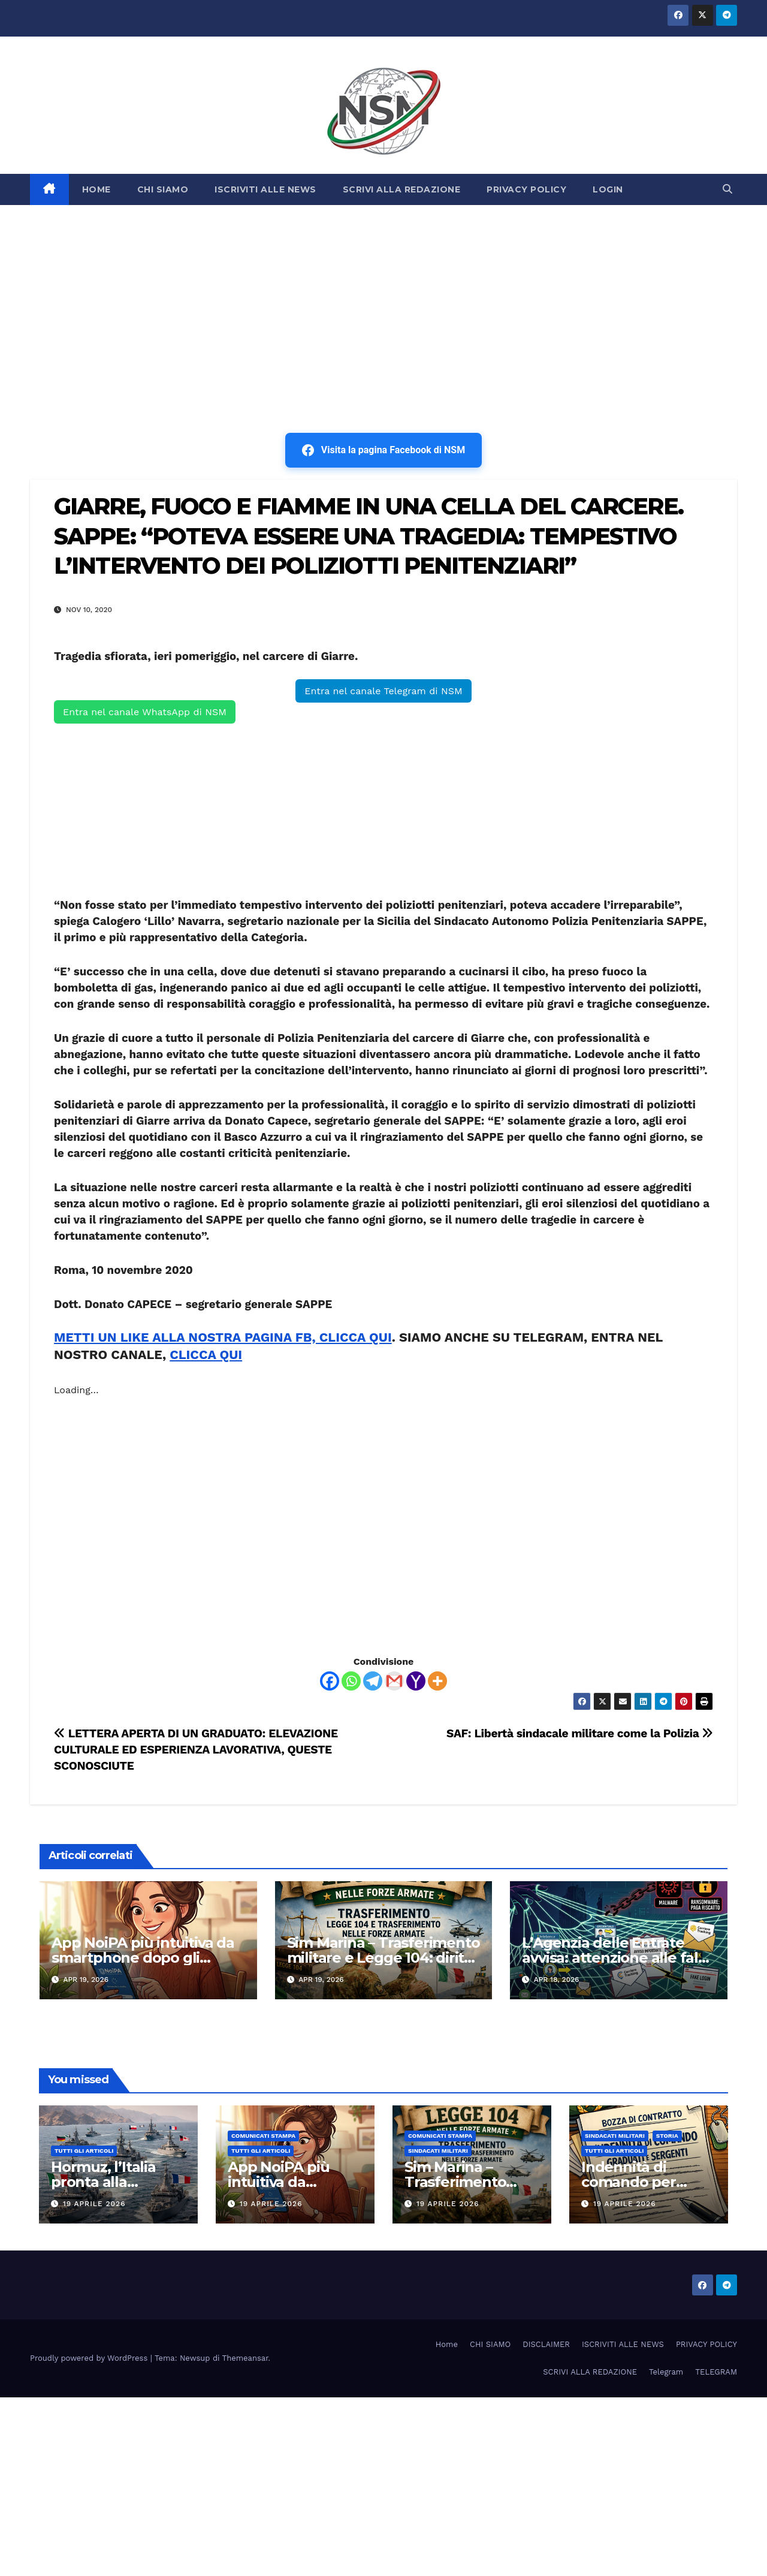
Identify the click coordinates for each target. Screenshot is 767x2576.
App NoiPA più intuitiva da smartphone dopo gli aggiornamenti (143, 1957)
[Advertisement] (383, 295)
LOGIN (608, 189)
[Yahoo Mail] (415, 1681)
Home (447, 2344)
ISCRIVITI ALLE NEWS (265, 189)
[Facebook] (329, 1681)
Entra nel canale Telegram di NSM (383, 691)
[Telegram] (372, 1681)
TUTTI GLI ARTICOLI (84, 2150)
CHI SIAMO (163, 189)
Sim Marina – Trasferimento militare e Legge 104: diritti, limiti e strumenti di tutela (383, 1957)
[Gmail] (394, 1681)
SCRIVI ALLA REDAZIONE (402, 189)
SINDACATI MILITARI (438, 2150)
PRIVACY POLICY (526, 189)
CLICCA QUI (206, 1354)
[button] (727, 189)
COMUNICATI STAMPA (263, 2135)
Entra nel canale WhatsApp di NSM (145, 712)
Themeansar (245, 2358)
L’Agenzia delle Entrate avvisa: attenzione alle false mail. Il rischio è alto (618, 1957)
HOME (96, 189)
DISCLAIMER (546, 2344)
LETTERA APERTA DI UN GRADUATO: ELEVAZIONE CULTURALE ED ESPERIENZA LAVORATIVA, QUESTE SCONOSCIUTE (196, 1750)
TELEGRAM (716, 2371)
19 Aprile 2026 (94, 2204)
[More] (437, 1681)
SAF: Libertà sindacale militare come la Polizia (579, 1733)
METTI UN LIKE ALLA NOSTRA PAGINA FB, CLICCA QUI (223, 1337)
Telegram (666, 2371)
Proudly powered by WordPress (90, 2358)
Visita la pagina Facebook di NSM (383, 450)
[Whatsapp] (351, 1681)
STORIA (667, 2135)
